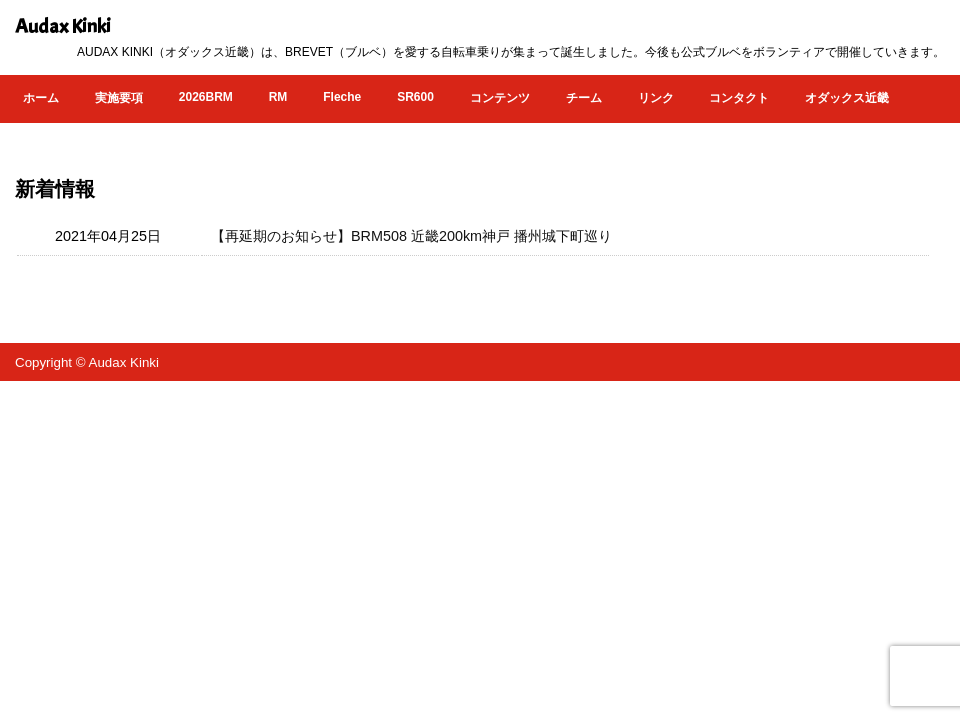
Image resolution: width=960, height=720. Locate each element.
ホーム (41, 98)
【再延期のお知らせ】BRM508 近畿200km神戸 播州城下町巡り (411, 236)
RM (278, 97)
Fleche (342, 97)
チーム (584, 98)
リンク (656, 98)
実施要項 (119, 98)
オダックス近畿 (847, 98)
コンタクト (739, 98)
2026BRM (206, 97)
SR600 (415, 97)
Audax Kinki (63, 26)
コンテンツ (500, 98)
